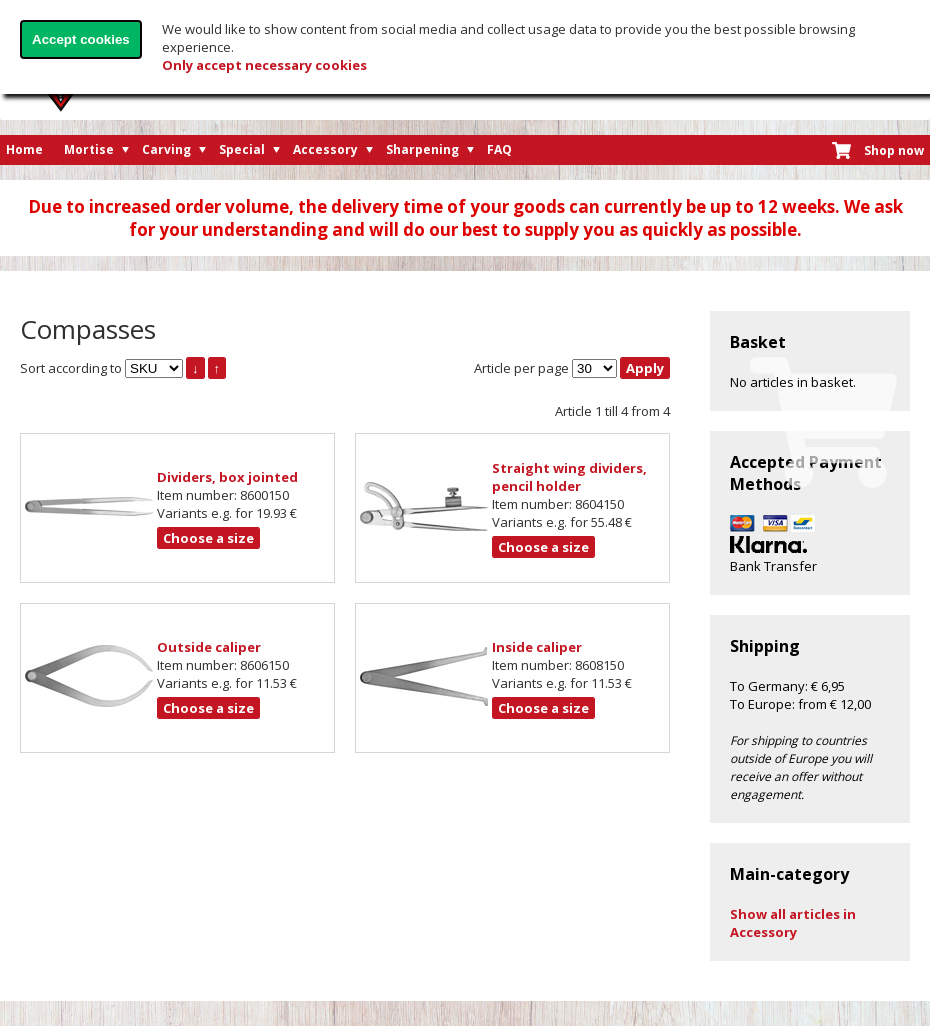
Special (242, 149)
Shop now (894, 150)
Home (24, 149)
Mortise (89, 149)
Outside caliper (209, 647)
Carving (166, 149)
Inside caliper (537, 647)
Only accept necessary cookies (264, 65)
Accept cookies (81, 39)
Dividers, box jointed (227, 477)
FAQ (499, 149)
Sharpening (422, 149)
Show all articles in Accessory (793, 923)
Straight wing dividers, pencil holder (569, 477)
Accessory (325, 149)
